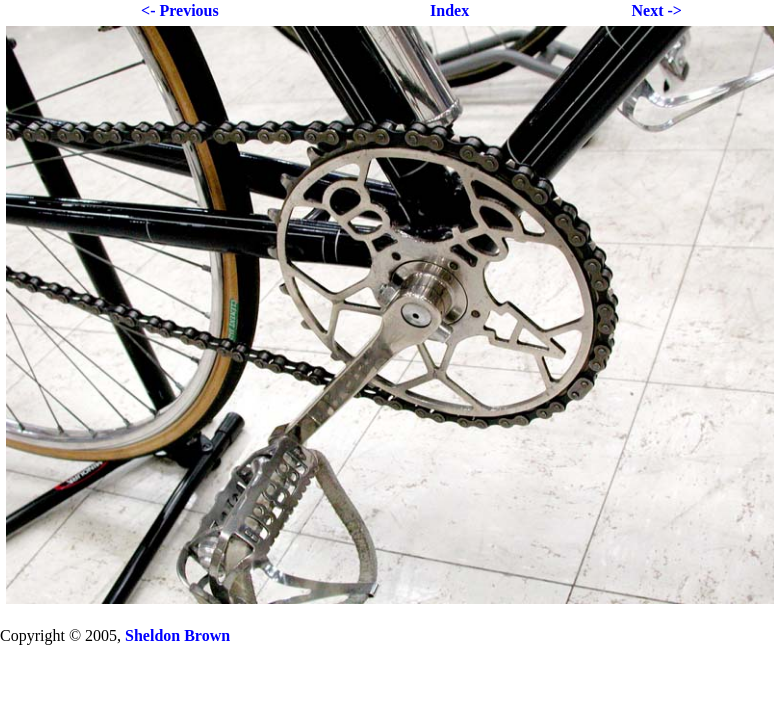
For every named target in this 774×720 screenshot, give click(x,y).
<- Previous (180, 10)
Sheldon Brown (177, 635)
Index (449, 10)
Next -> (656, 10)
